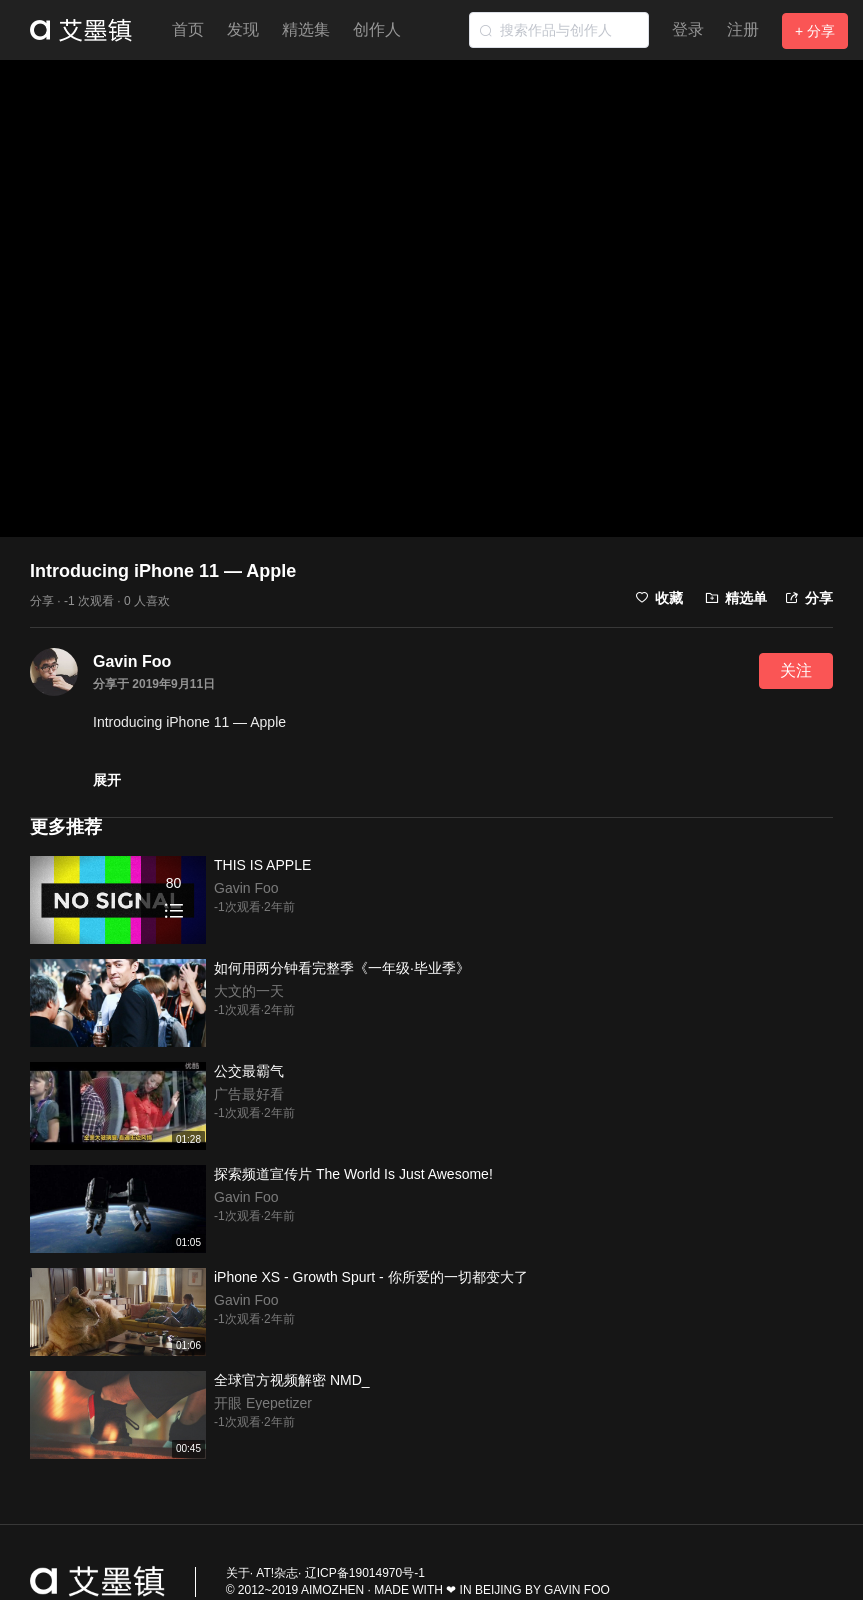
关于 (238, 1573)
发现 (243, 29)
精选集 (306, 29)
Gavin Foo (132, 661)
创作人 (377, 29)
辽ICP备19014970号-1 (365, 1573)
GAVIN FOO (577, 1590)
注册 (743, 29)
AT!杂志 (277, 1573)
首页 (188, 29)
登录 (688, 29)
